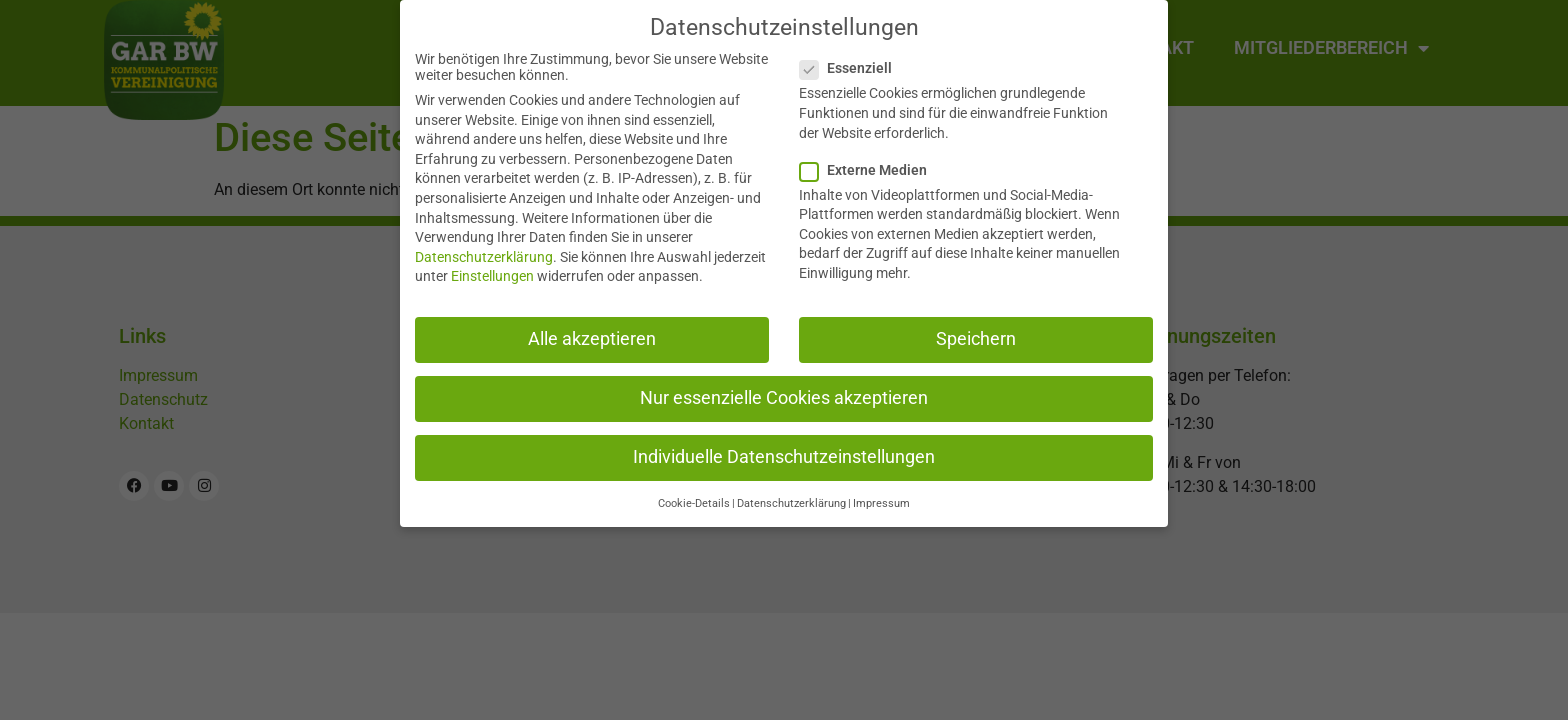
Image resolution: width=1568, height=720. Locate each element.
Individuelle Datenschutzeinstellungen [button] (784, 456)
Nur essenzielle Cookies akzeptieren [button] (784, 397)
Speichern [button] (976, 338)
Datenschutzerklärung (484, 256)
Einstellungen (492, 276)
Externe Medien (869, 169)
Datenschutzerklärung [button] (791, 503)
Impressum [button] (881, 503)
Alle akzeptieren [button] (592, 338)
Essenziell (852, 68)
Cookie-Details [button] (694, 503)
